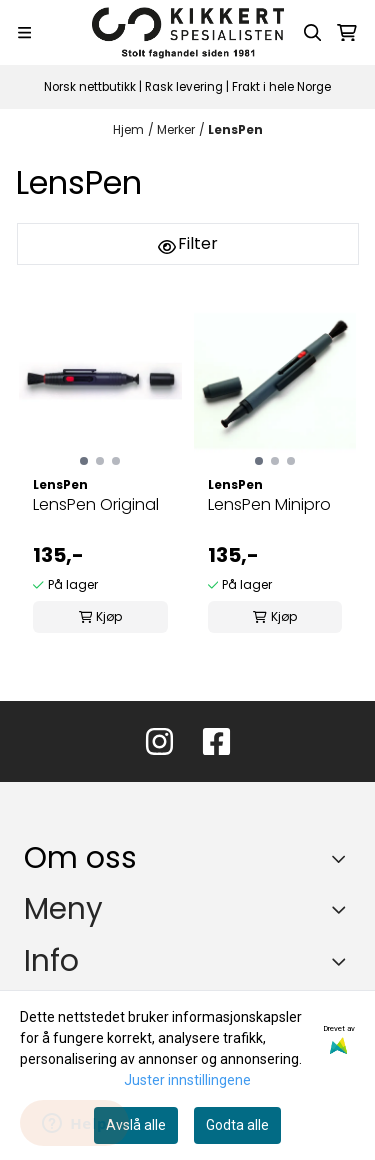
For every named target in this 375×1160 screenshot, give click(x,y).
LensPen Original (96, 504)
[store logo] (188, 32)
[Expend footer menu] (343, 909)
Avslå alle (136, 1125)
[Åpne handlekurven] (347, 33)
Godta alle (237, 1125)
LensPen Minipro (269, 504)
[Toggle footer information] (343, 858)
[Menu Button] (24, 32)
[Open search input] (313, 33)
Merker (176, 129)
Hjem (128, 129)
